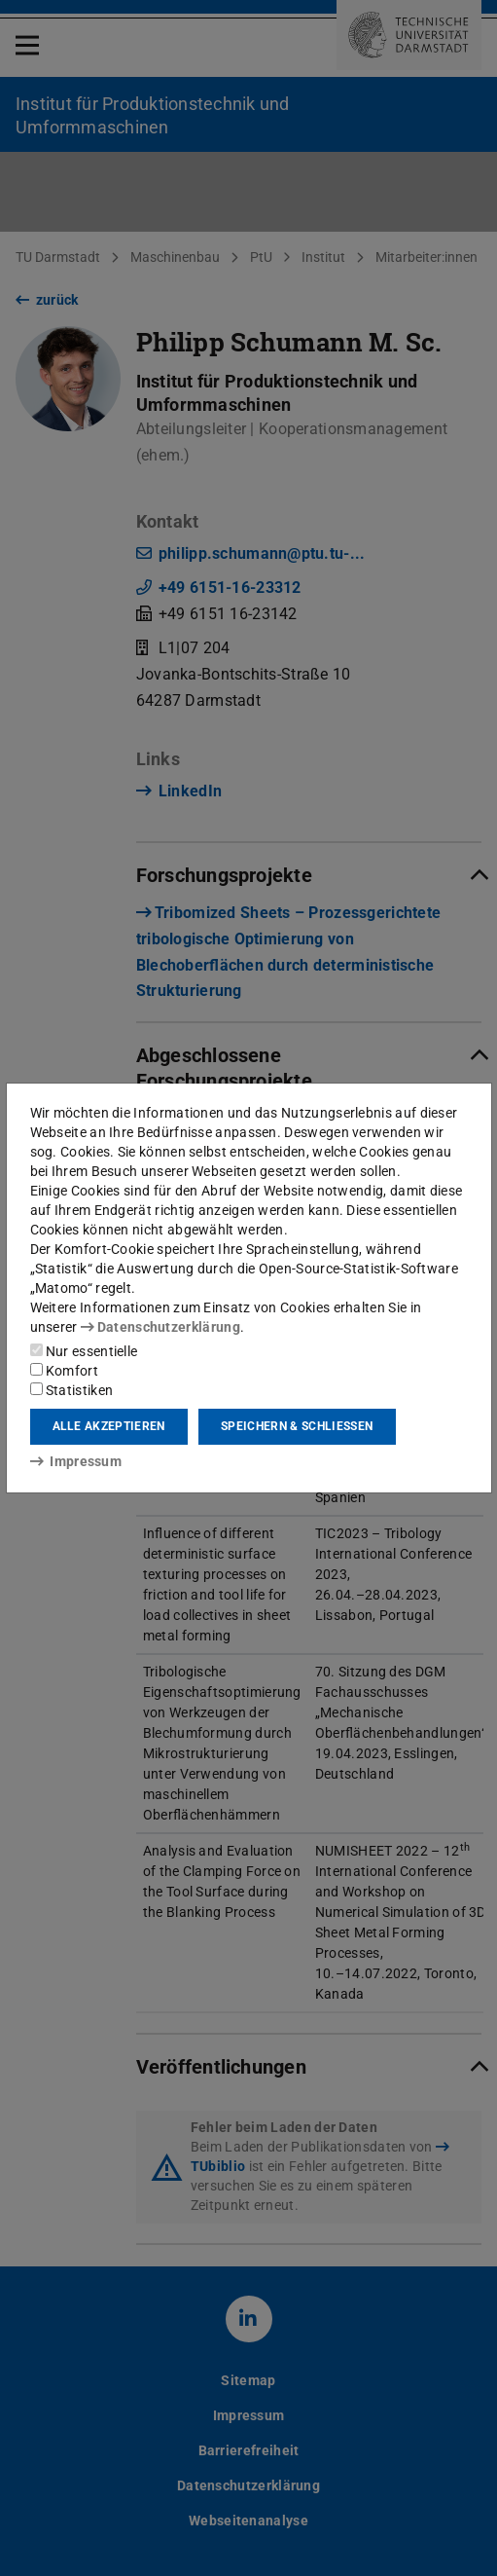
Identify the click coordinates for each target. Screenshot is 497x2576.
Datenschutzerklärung (160, 1327)
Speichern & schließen (297, 1426)
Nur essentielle (84, 1351)
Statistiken (72, 1390)
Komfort (64, 1371)
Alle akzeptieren (109, 1426)
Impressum (76, 1461)
